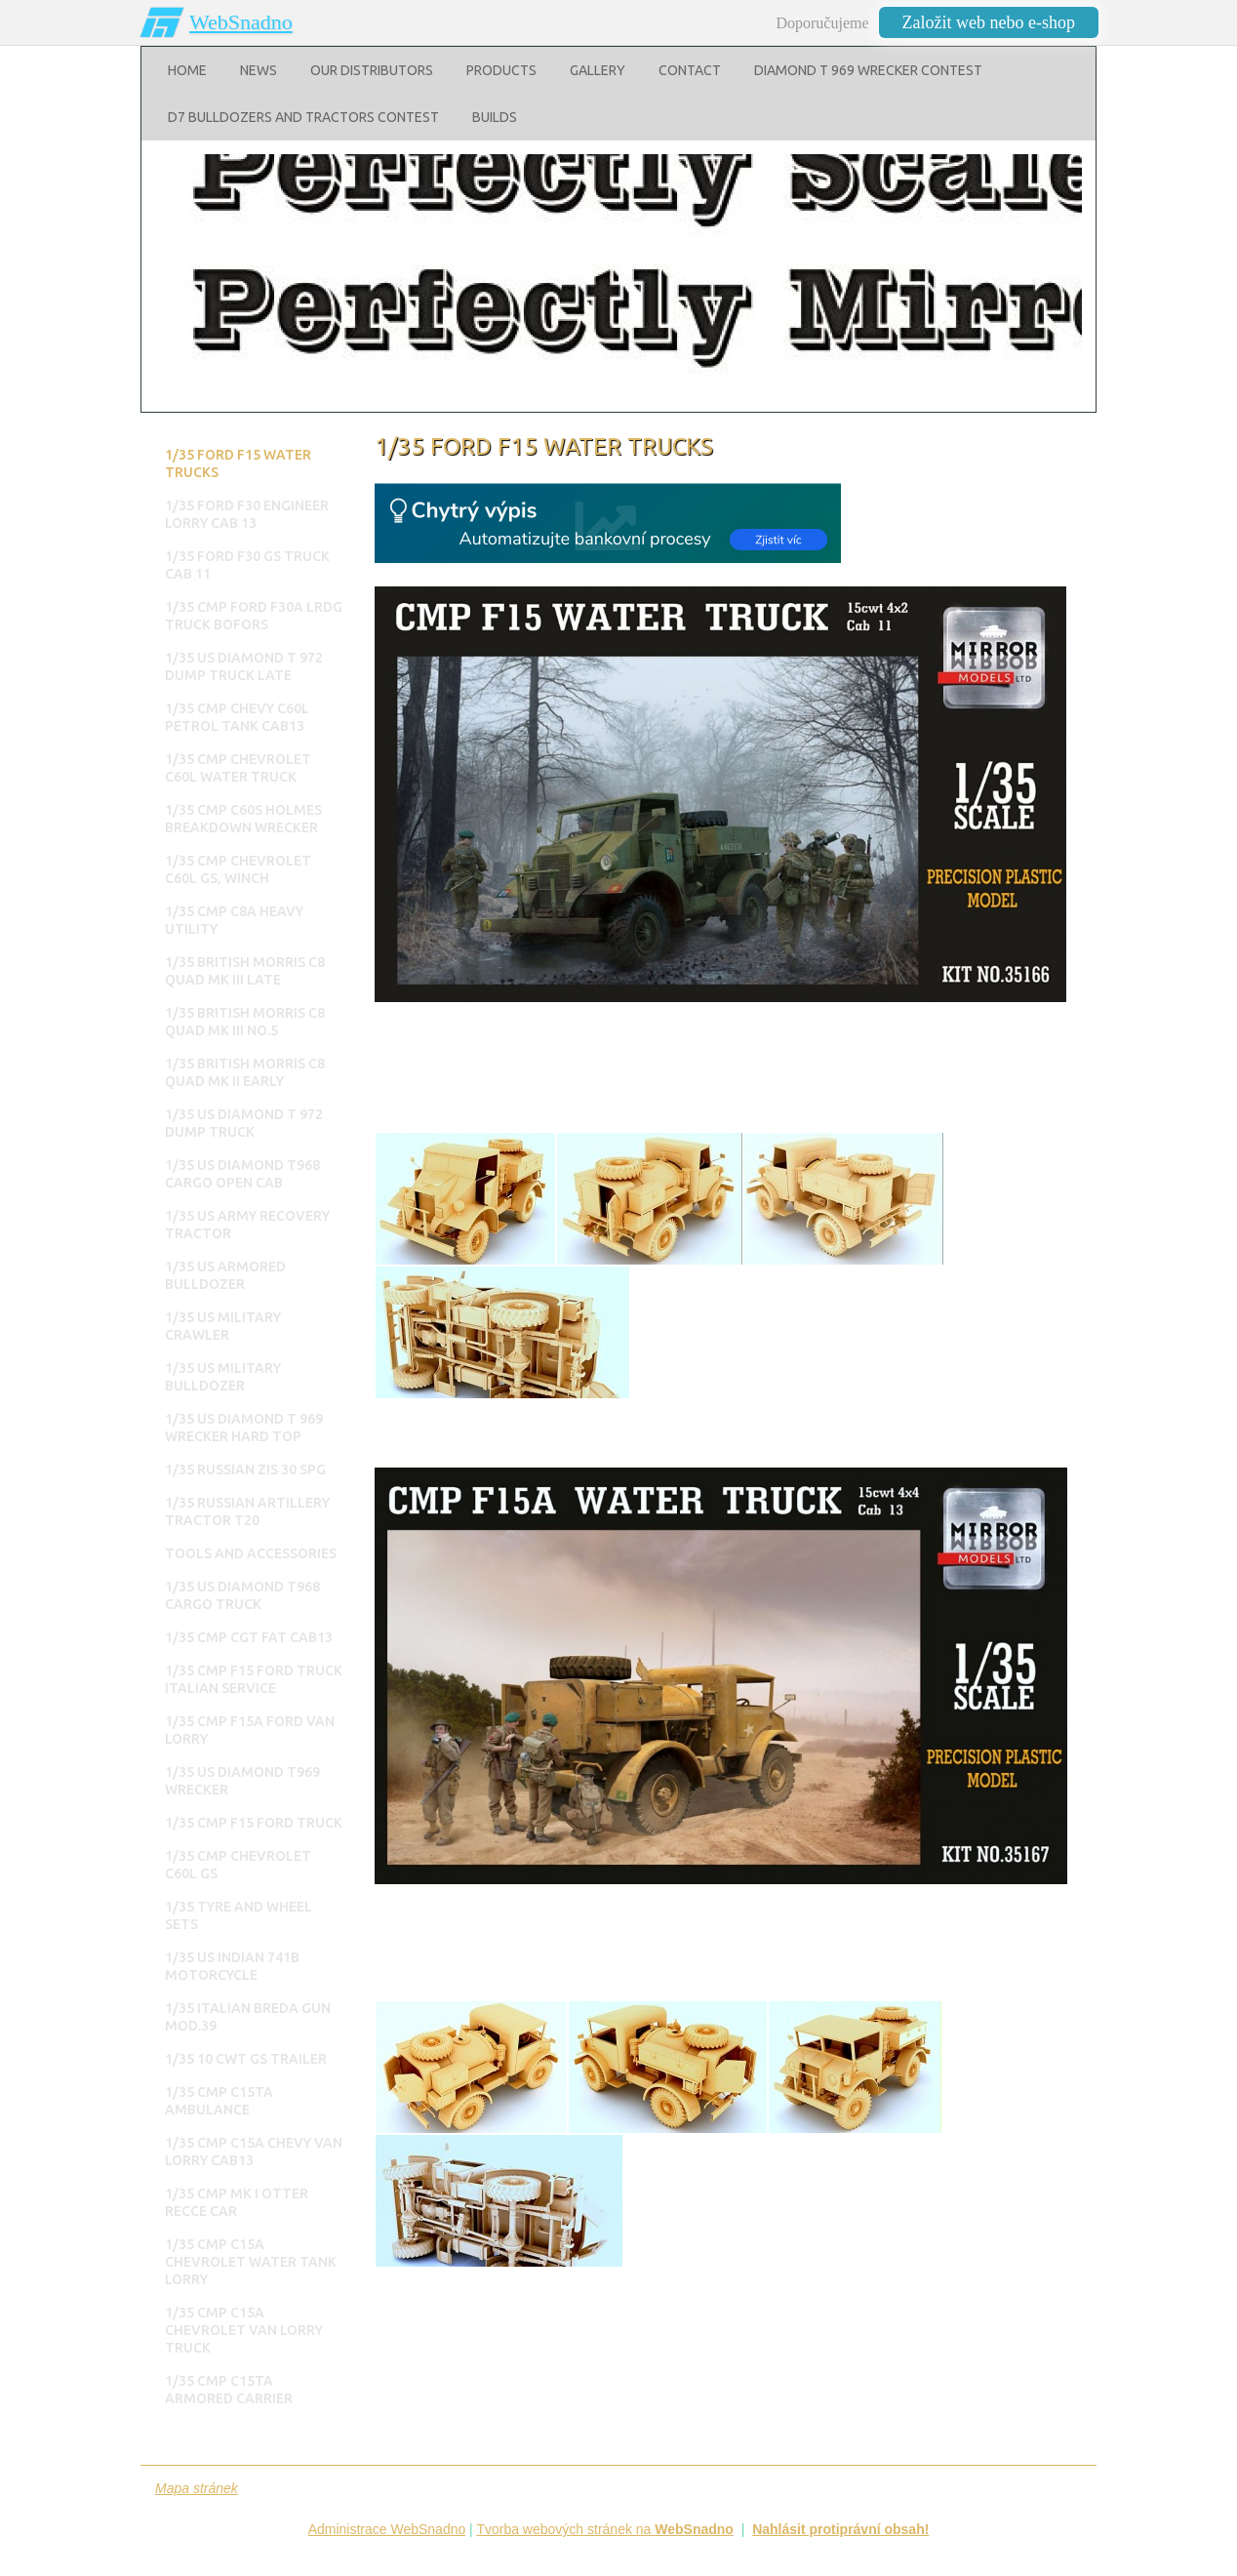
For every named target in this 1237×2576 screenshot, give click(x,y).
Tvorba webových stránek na (605, 2529)
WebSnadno (241, 22)
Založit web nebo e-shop (988, 22)
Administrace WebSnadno (387, 2529)
